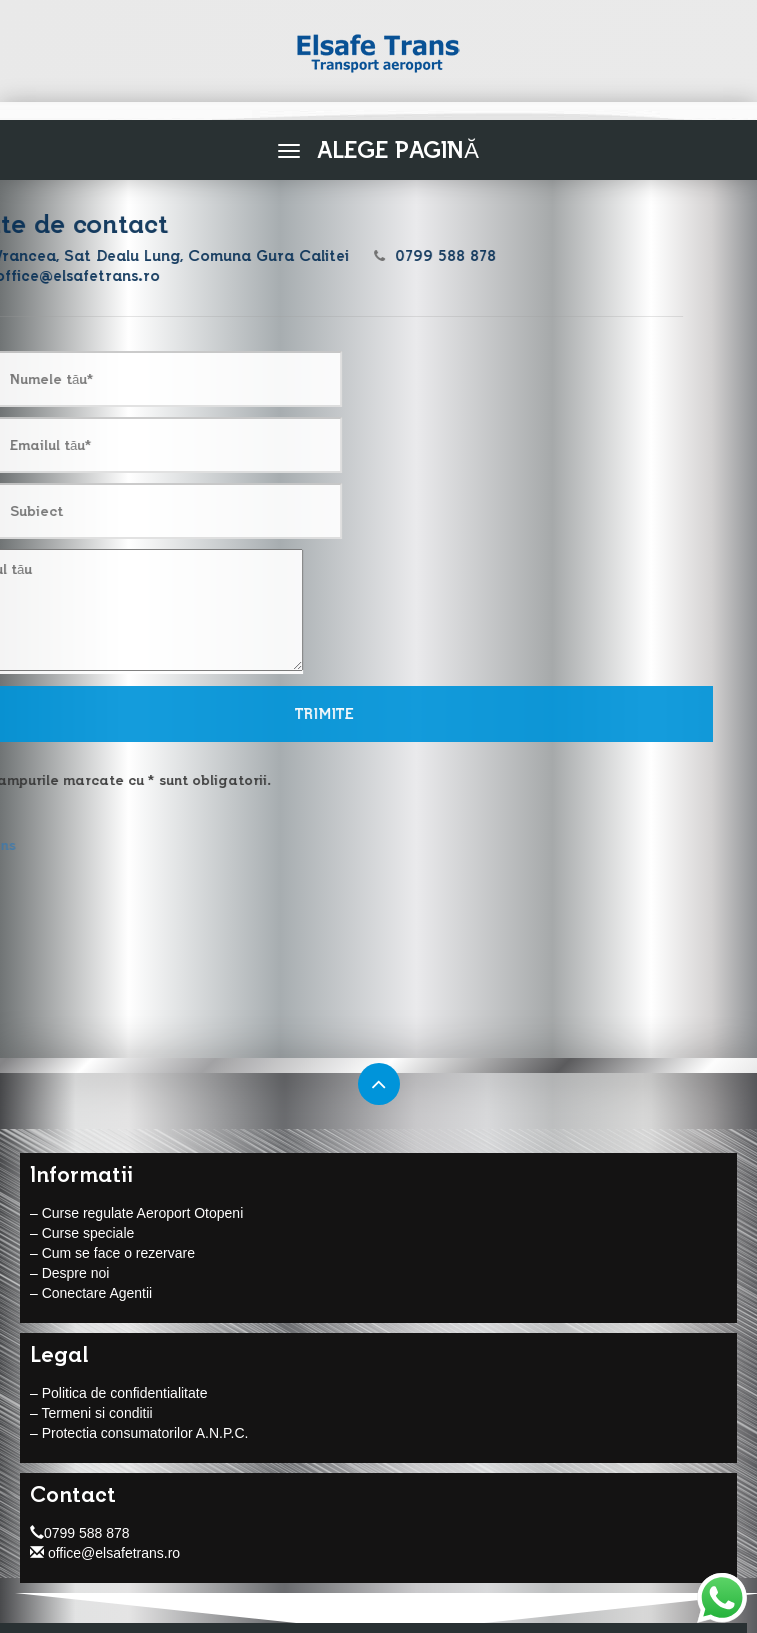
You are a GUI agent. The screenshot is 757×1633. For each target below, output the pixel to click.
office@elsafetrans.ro (105, 1553)
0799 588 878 (80, 1533)
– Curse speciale (82, 1233)
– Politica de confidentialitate (118, 1393)
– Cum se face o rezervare (112, 1253)
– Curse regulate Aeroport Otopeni (136, 1213)
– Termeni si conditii (91, 1413)
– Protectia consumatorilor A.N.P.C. (139, 1433)
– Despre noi (69, 1273)
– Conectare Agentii (91, 1293)
